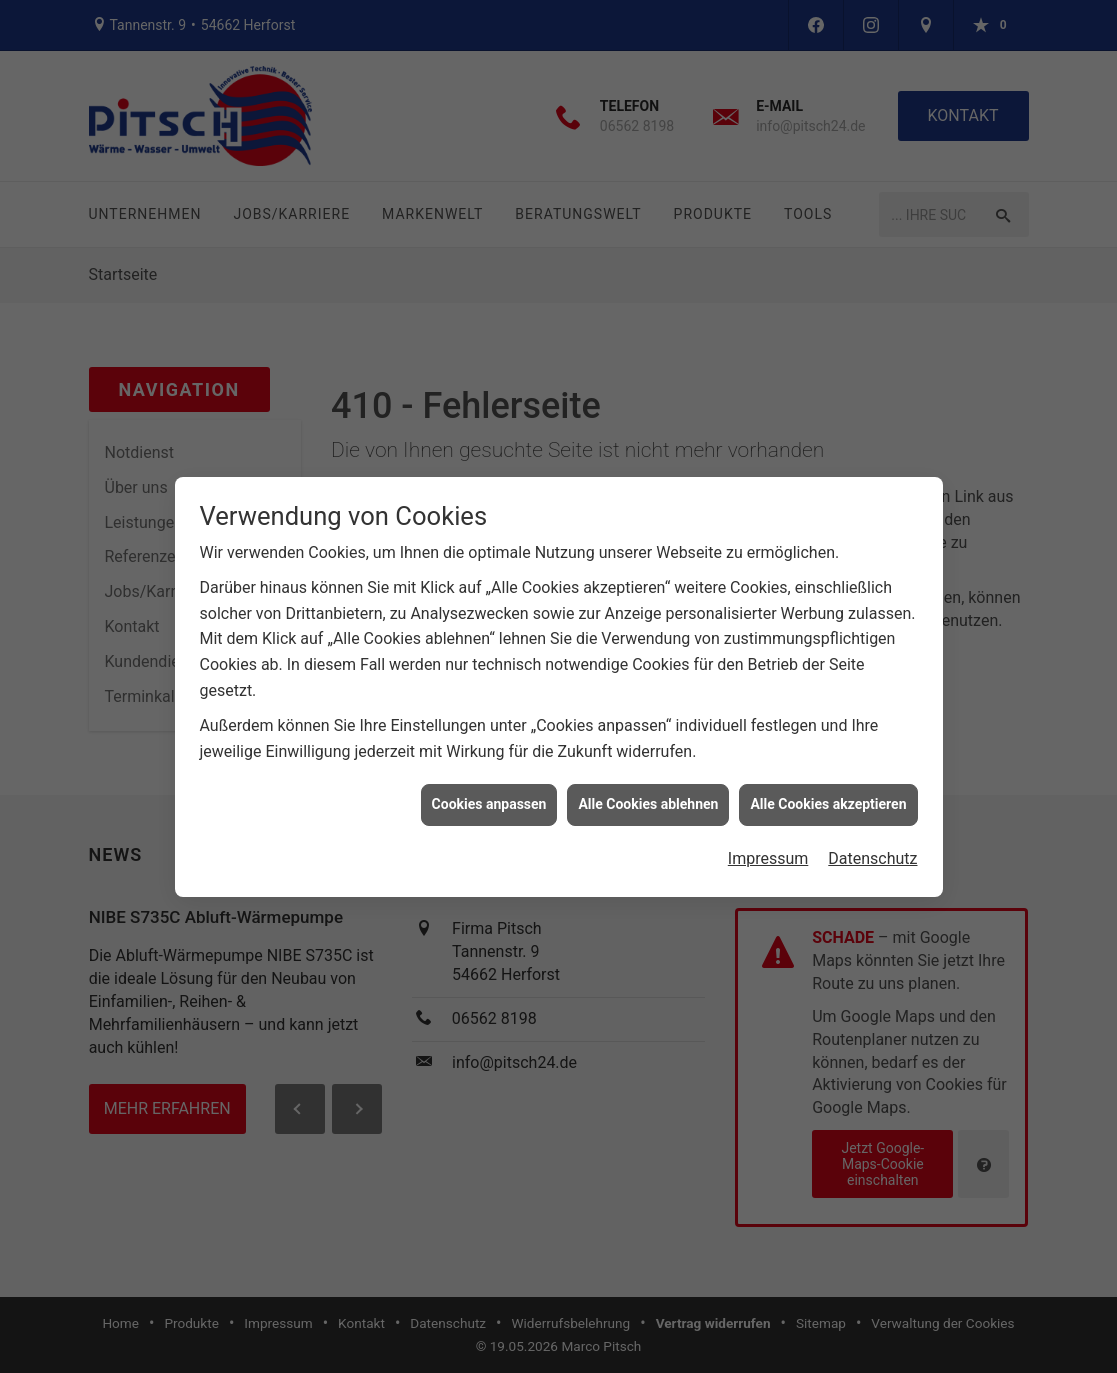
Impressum (768, 849)
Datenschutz (872, 849)
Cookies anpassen (489, 796)
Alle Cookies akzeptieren (828, 796)
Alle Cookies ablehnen (648, 796)
